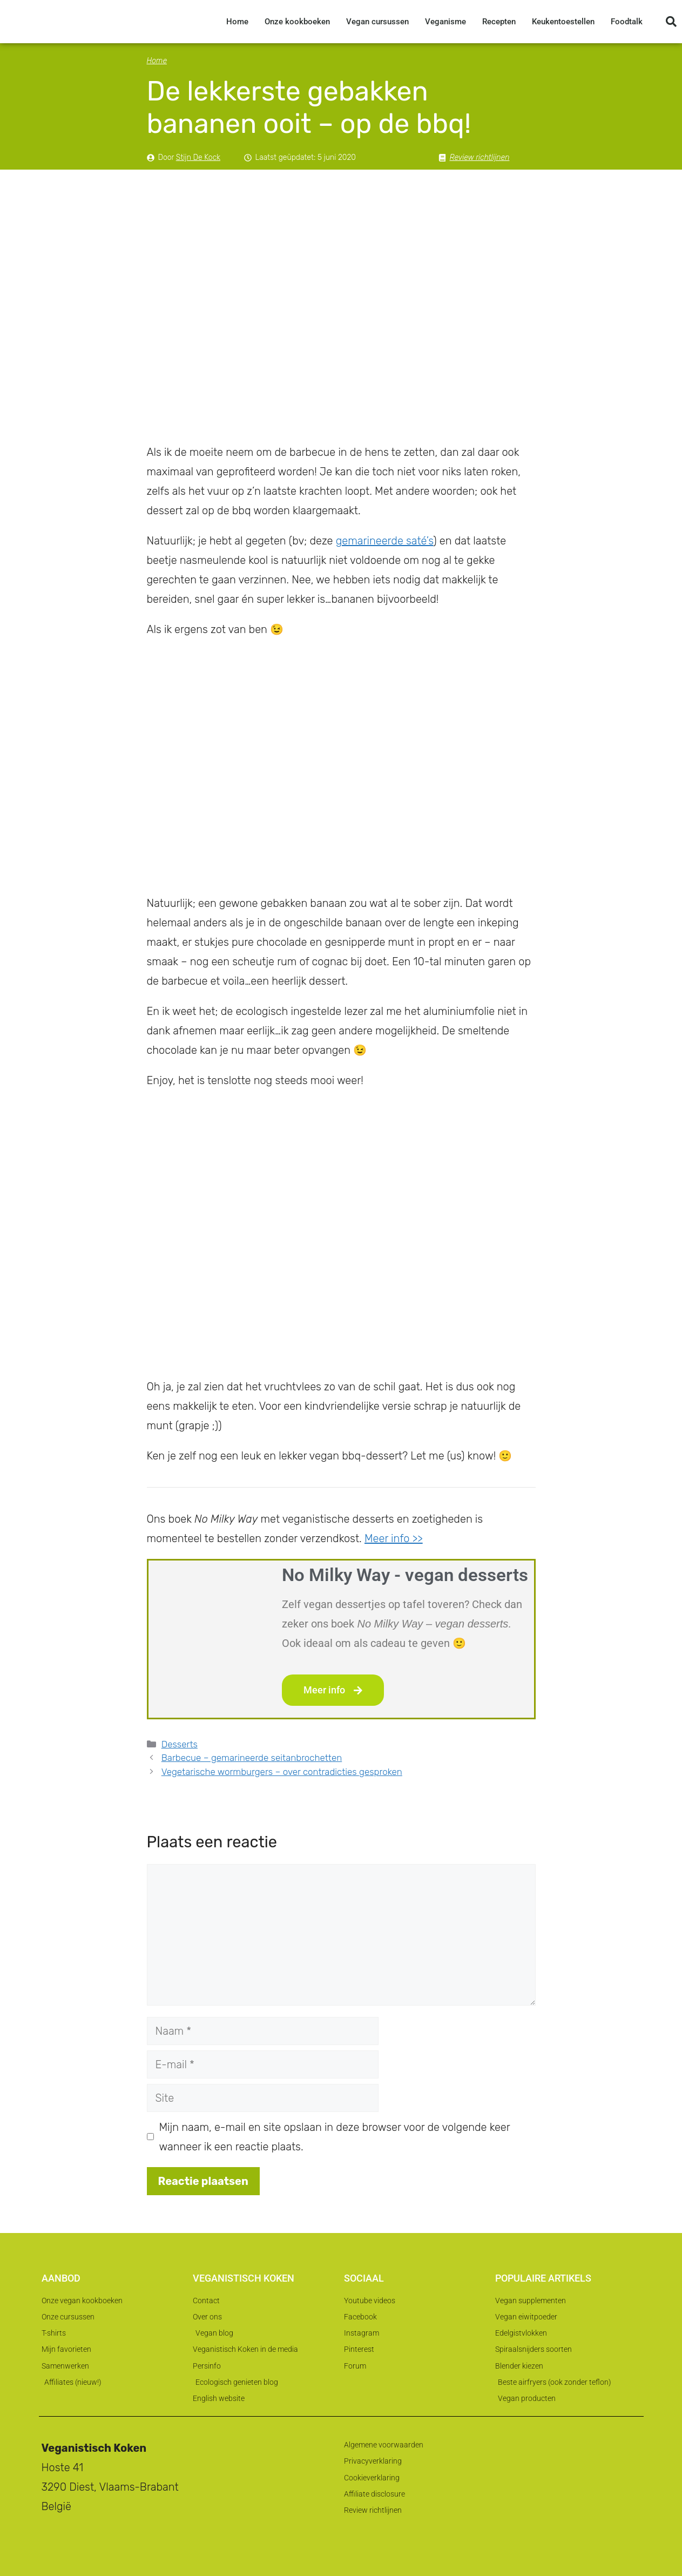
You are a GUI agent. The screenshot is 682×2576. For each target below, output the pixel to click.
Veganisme (445, 21)
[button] (671, 21)
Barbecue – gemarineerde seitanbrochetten (251, 1757)
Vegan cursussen (377, 21)
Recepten (499, 21)
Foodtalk (627, 21)
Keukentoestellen (563, 21)
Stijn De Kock (198, 157)
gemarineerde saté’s (385, 540)
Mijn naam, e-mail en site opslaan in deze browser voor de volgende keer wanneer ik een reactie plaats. (334, 2137)
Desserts (179, 1744)
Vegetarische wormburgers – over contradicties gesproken (281, 1771)
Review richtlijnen (480, 157)
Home (237, 21)
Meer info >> (393, 1538)
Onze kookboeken (297, 21)
